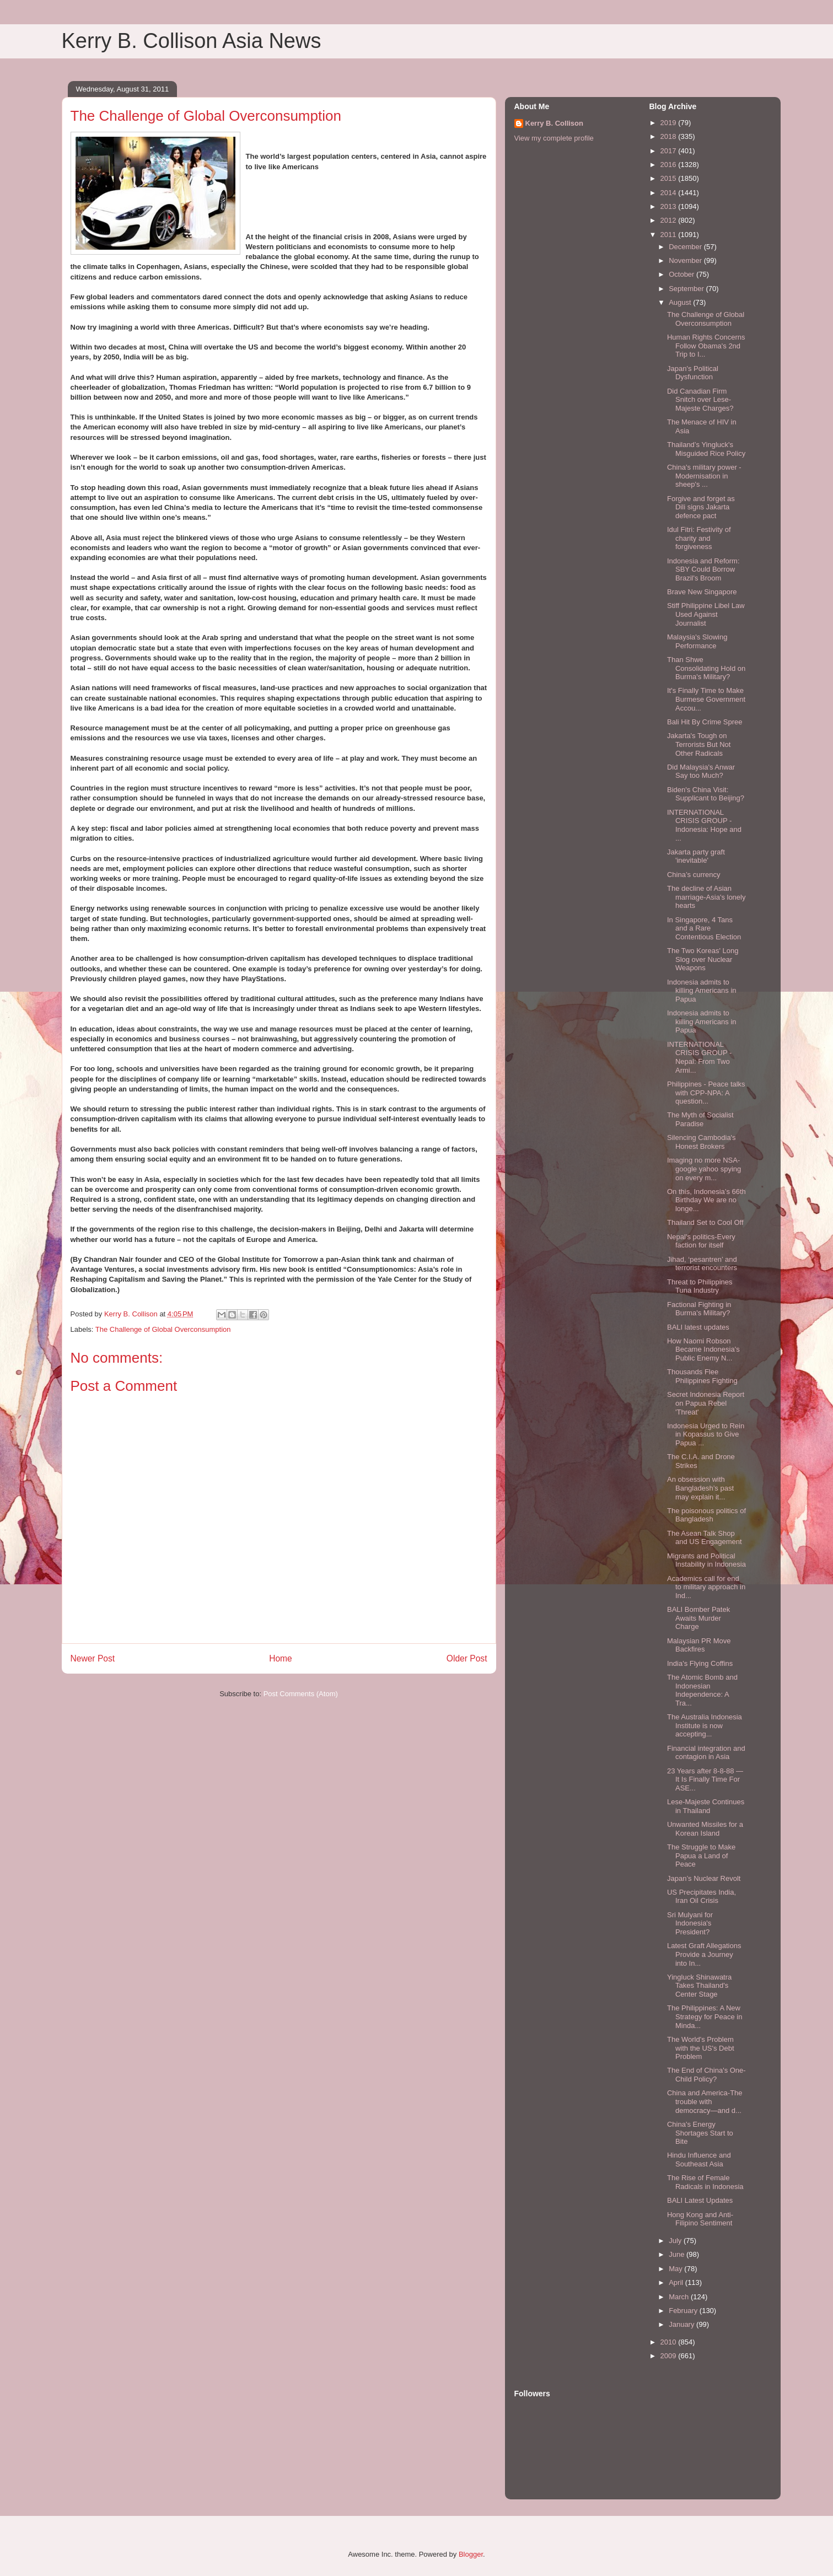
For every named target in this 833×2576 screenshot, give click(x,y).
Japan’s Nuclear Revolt (703, 1878)
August (681, 302)
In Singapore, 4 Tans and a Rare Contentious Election (704, 928)
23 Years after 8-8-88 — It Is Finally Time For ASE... (705, 1779)
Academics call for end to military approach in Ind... (706, 1587)
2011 (669, 234)
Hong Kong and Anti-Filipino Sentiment (700, 2219)
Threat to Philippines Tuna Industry (700, 1286)
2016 (669, 164)
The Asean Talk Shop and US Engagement (704, 1537)
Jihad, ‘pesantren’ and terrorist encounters (702, 1263)
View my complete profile (554, 138)
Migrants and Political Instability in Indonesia (706, 1560)
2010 (669, 2342)
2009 (669, 2356)
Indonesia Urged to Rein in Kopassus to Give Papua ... (705, 1434)
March (680, 2297)
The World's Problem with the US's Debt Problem (700, 2048)
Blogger (471, 2554)
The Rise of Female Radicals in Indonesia (705, 2182)
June (677, 2254)
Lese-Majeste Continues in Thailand (705, 1806)
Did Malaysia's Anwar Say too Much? (701, 771)
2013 (669, 206)
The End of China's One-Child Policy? (706, 2074)
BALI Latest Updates (700, 2200)
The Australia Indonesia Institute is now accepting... (704, 1725)
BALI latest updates (698, 1327)
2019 (669, 123)
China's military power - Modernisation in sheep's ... (704, 475)
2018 (669, 136)
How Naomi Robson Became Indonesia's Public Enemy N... (703, 1349)
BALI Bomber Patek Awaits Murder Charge (698, 1618)
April (677, 2282)
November (686, 260)
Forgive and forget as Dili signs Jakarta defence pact (701, 507)
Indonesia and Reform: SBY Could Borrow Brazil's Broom (703, 569)
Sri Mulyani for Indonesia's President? (690, 1923)
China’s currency (694, 874)
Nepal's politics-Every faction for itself (701, 1241)
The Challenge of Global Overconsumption (163, 1329)
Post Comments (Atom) (301, 1694)
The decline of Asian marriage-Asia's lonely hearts (706, 897)
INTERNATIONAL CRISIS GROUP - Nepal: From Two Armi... (699, 1057)
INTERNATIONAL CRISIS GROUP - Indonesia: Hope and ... (704, 825)
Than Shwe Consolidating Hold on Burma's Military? (706, 668)
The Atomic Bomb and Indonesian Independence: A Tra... (702, 1690)
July (676, 2240)
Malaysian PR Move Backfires (699, 1645)
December (686, 247)
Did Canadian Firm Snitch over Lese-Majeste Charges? (700, 399)
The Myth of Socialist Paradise (700, 1119)
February (684, 2310)
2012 (669, 220)
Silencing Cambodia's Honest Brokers (701, 1141)
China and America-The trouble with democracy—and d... (705, 2101)
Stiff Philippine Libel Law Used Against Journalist (706, 614)
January (682, 2324)
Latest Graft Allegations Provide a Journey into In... (704, 1954)
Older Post (467, 1658)
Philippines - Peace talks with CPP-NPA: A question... (706, 1092)
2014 (669, 193)
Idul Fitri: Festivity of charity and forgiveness (699, 538)
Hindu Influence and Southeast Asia (699, 2159)
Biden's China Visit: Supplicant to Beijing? (705, 794)
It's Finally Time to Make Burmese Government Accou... (706, 699)
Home (280, 1658)
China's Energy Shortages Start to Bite (700, 2132)
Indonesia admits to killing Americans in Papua (702, 990)
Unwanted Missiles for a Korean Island (705, 1828)
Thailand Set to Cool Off (705, 1222)
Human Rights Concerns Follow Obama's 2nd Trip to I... (706, 345)
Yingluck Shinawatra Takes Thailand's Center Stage (699, 1985)
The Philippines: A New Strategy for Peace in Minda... (704, 2016)
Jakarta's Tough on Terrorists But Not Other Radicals (698, 744)
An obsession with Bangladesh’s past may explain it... (700, 1488)
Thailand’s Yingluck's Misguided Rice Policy (706, 449)
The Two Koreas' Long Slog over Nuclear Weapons (702, 959)
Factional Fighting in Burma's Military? (699, 1308)
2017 (669, 151)
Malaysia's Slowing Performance (697, 641)
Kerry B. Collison (554, 123)
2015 (669, 178)
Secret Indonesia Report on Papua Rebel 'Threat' (705, 1403)
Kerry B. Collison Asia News (191, 40)
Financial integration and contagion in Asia (706, 1752)
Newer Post (93, 1658)
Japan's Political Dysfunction (692, 372)
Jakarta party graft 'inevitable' (696, 856)
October (682, 274)
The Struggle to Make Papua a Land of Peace (701, 1855)
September (687, 288)
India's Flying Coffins (700, 1663)
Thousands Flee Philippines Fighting (702, 1376)
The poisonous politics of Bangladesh (706, 1515)
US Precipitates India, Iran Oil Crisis (701, 1896)
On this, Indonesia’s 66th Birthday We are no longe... (706, 1200)
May (676, 2269)
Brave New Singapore (702, 592)
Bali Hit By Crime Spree (705, 722)
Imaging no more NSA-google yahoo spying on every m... (704, 1168)
